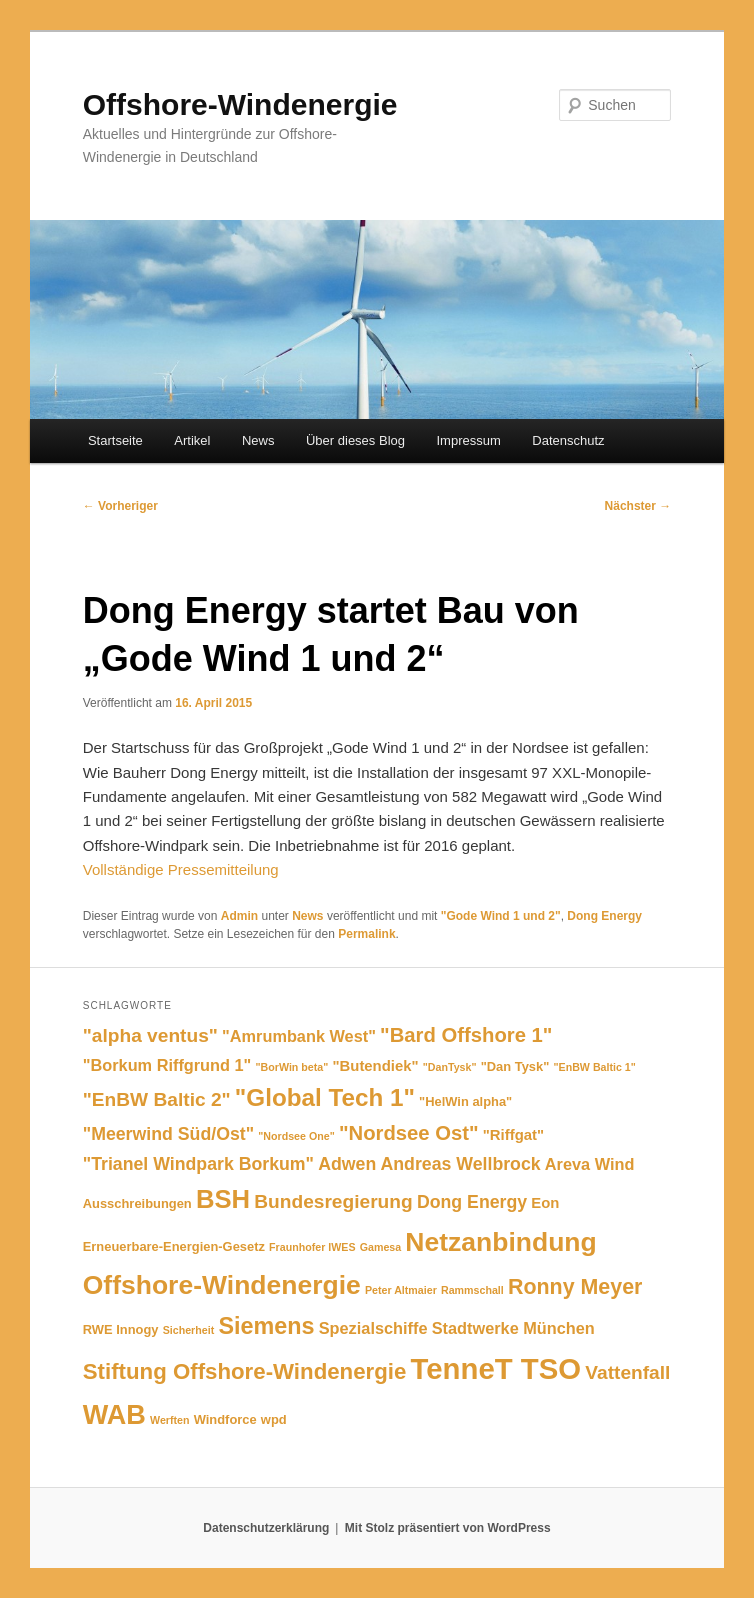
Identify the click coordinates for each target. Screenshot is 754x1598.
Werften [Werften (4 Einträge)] (169, 1420)
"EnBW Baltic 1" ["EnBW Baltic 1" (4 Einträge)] (595, 1067)
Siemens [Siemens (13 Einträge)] (266, 1326)
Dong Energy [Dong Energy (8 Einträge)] (472, 1202)
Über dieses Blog (355, 440)
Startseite (115, 440)
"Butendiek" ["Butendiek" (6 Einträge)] (375, 1066)
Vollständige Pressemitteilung (181, 869)
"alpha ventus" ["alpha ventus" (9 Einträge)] (150, 1035)
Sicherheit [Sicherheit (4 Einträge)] (189, 1330)
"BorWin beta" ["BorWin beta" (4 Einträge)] (292, 1067)
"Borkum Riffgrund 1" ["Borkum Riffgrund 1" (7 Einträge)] (167, 1065)
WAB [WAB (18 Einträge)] (114, 1414)
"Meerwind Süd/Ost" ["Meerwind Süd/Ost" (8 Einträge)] (168, 1134)
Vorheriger (120, 506)
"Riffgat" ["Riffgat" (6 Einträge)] (513, 1135)
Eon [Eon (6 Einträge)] (545, 1203)
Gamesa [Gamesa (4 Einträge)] (380, 1247)
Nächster (638, 506)
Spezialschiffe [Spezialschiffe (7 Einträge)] (373, 1328)
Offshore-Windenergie (240, 104)
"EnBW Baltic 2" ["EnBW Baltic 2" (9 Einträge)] (157, 1099)
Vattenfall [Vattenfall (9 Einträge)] (627, 1372)
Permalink (366, 934)
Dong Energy (604, 916)
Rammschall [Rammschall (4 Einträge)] (472, 1290)
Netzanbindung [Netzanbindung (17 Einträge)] (500, 1242)
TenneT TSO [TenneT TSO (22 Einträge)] (496, 1368)
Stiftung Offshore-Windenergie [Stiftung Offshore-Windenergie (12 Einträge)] (245, 1371)
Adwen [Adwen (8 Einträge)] (347, 1164)
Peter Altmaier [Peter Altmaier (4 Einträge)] (401, 1290)
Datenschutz (568, 440)
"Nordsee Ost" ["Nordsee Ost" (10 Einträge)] (409, 1133)
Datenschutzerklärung (266, 1528)
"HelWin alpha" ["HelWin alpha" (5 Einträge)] (465, 1101)
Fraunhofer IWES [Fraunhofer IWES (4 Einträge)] (312, 1247)
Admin (239, 916)
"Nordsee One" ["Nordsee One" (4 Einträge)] (296, 1136)
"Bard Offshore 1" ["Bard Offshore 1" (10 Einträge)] (466, 1035)
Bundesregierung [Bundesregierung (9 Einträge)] (333, 1201)
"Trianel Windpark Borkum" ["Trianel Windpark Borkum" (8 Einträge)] (198, 1164)
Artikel (192, 440)
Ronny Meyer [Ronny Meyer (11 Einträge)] (575, 1287)
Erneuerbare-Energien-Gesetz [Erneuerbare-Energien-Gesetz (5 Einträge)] (174, 1246)
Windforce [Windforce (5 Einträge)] (225, 1419)
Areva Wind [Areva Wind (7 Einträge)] (590, 1164)
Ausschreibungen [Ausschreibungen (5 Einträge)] (137, 1203)
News (258, 440)
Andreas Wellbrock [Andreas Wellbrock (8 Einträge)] (460, 1164)
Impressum (468, 440)
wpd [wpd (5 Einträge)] (274, 1419)
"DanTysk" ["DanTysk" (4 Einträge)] (450, 1067)
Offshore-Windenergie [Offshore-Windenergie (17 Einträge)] (222, 1285)
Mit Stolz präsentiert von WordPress (448, 1528)
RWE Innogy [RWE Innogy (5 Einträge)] (121, 1329)
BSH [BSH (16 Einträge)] (223, 1199)
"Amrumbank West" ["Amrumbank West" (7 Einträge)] (299, 1036)
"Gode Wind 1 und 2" (501, 916)
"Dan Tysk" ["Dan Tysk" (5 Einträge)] (515, 1066)
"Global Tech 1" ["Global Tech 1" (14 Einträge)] (325, 1097)
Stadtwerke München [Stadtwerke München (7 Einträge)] (513, 1328)
